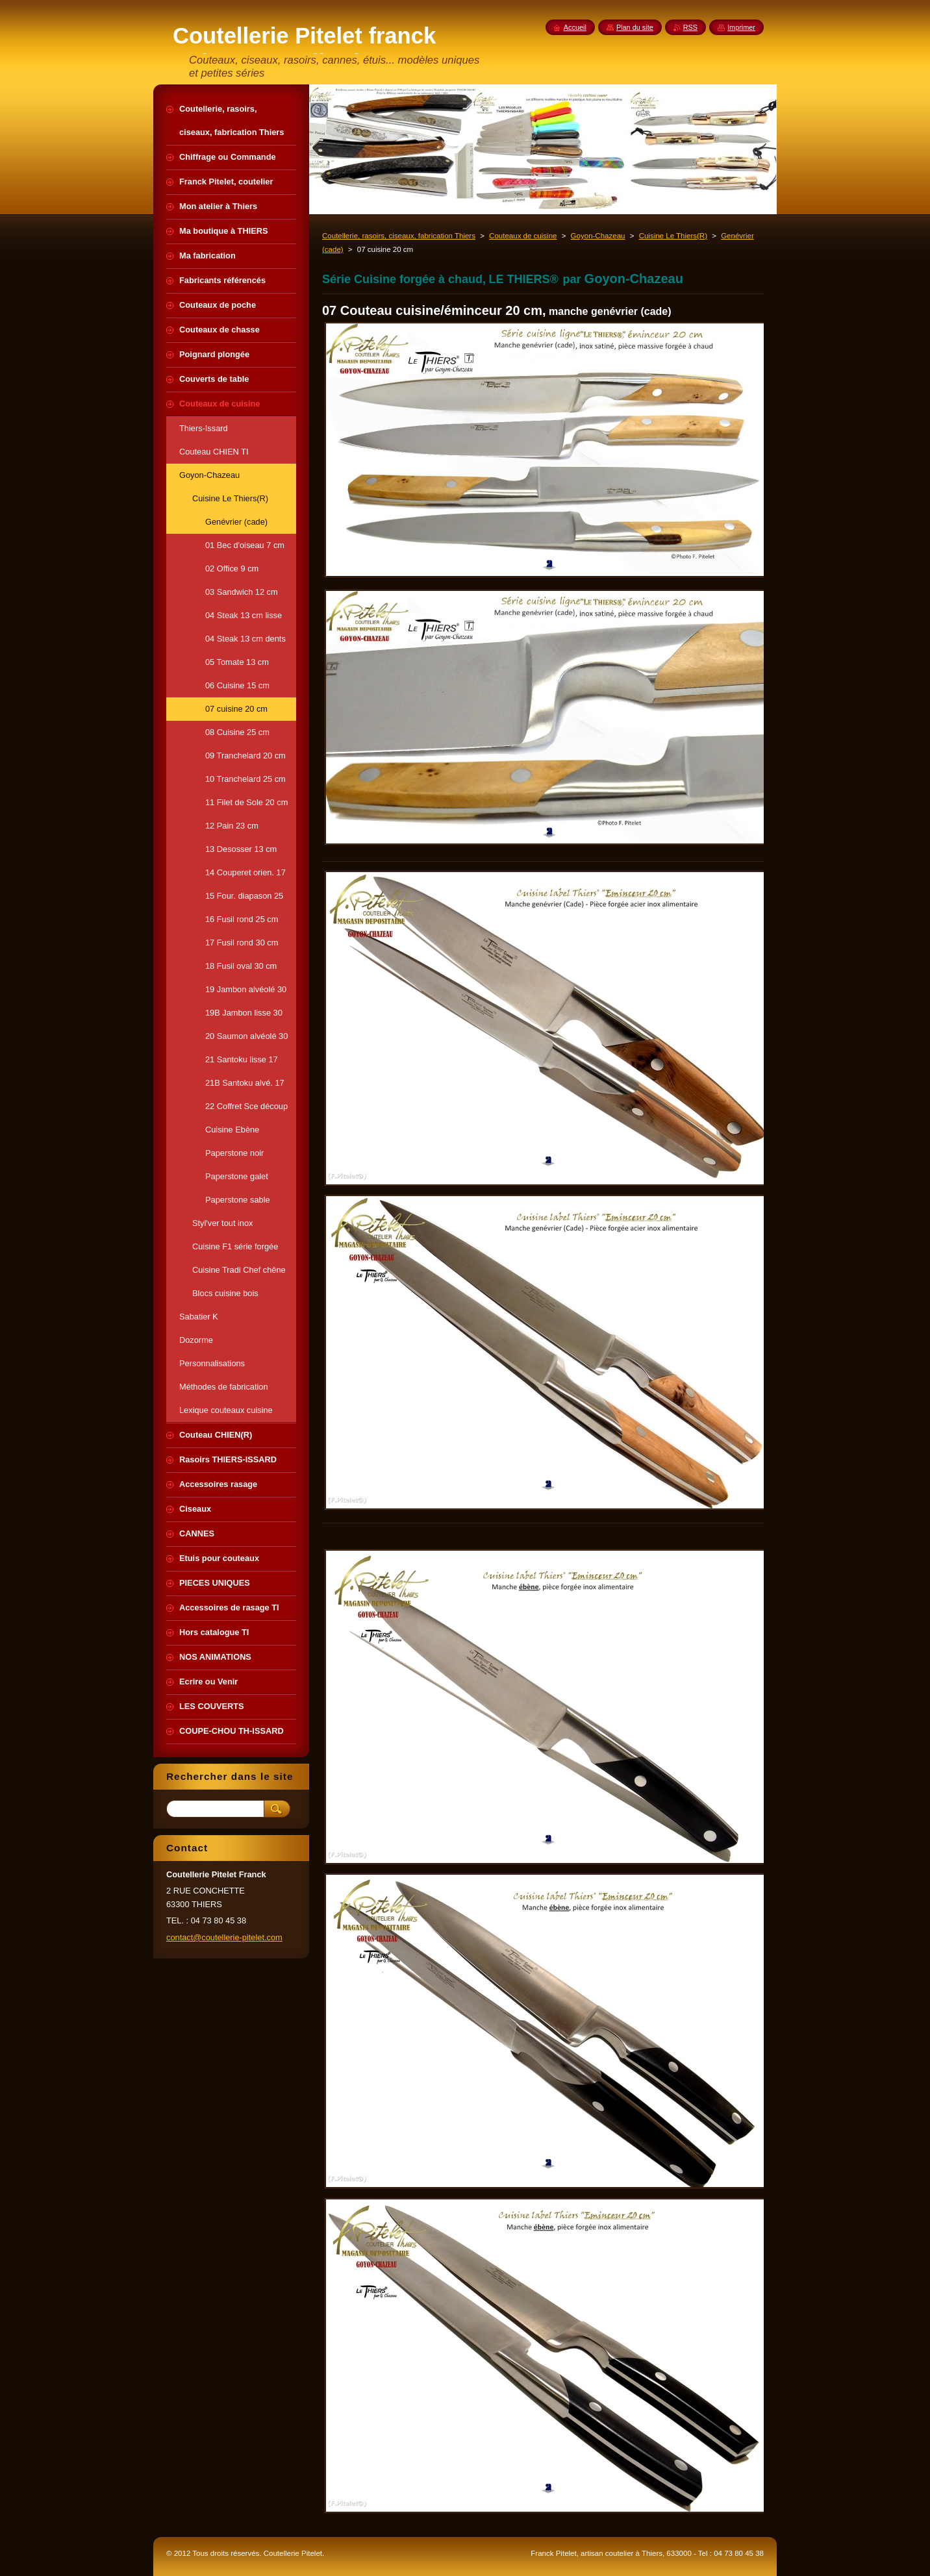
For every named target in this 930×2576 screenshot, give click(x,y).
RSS (690, 27)
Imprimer (741, 27)
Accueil (575, 27)
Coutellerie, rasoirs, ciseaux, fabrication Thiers (398, 236)
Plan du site (634, 27)
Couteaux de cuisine (523, 236)
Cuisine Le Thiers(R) (673, 236)
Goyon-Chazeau (598, 236)
